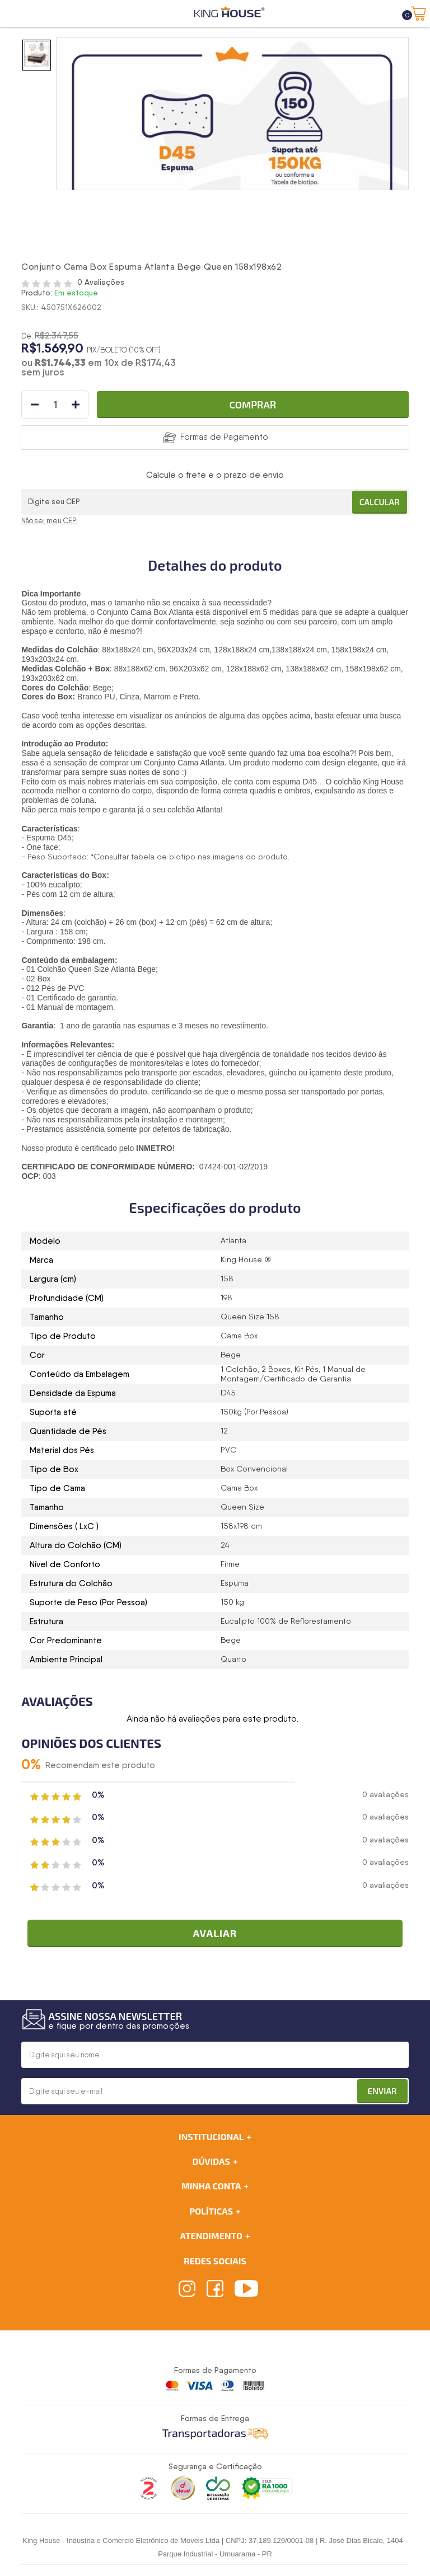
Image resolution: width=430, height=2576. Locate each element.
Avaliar (215, 1933)
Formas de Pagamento (224, 437)
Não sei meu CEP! (49, 520)
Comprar (253, 404)
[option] (36, 55)
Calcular (379, 502)
